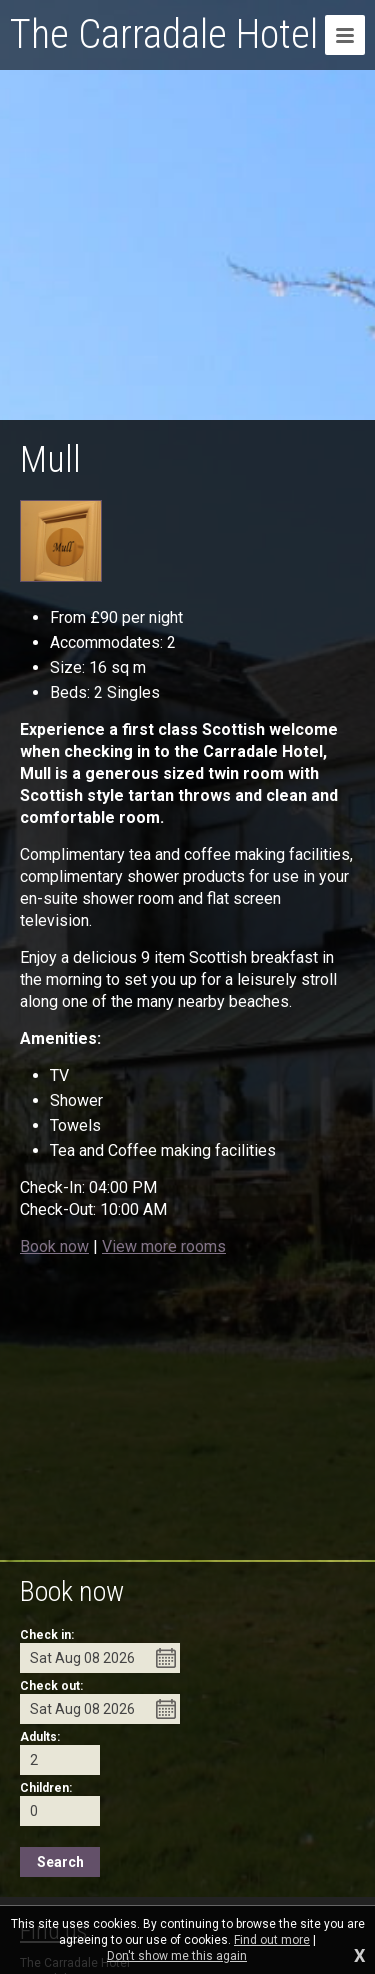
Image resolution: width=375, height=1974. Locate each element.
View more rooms (164, 1246)
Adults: (40, 1737)
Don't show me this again (177, 1956)
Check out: (51, 1686)
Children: (46, 1788)
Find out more (272, 1940)
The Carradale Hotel (164, 34)
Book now (54, 1246)
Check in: (47, 1635)
